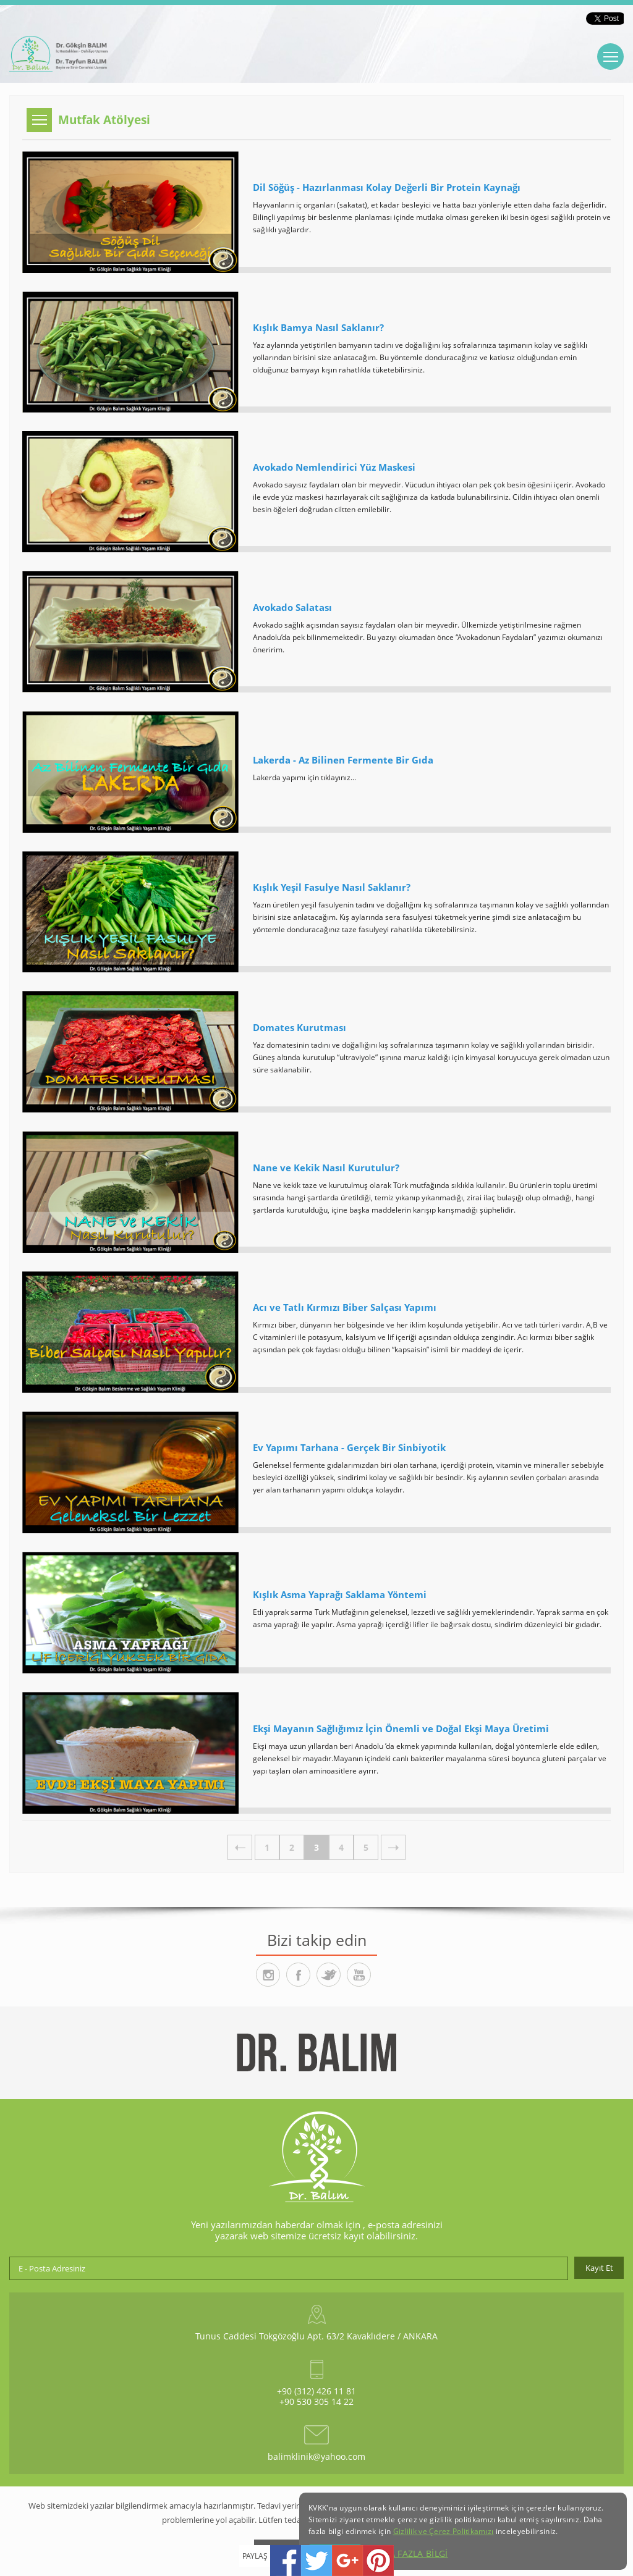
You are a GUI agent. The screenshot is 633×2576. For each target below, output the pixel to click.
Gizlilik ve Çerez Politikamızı (443, 2531)
